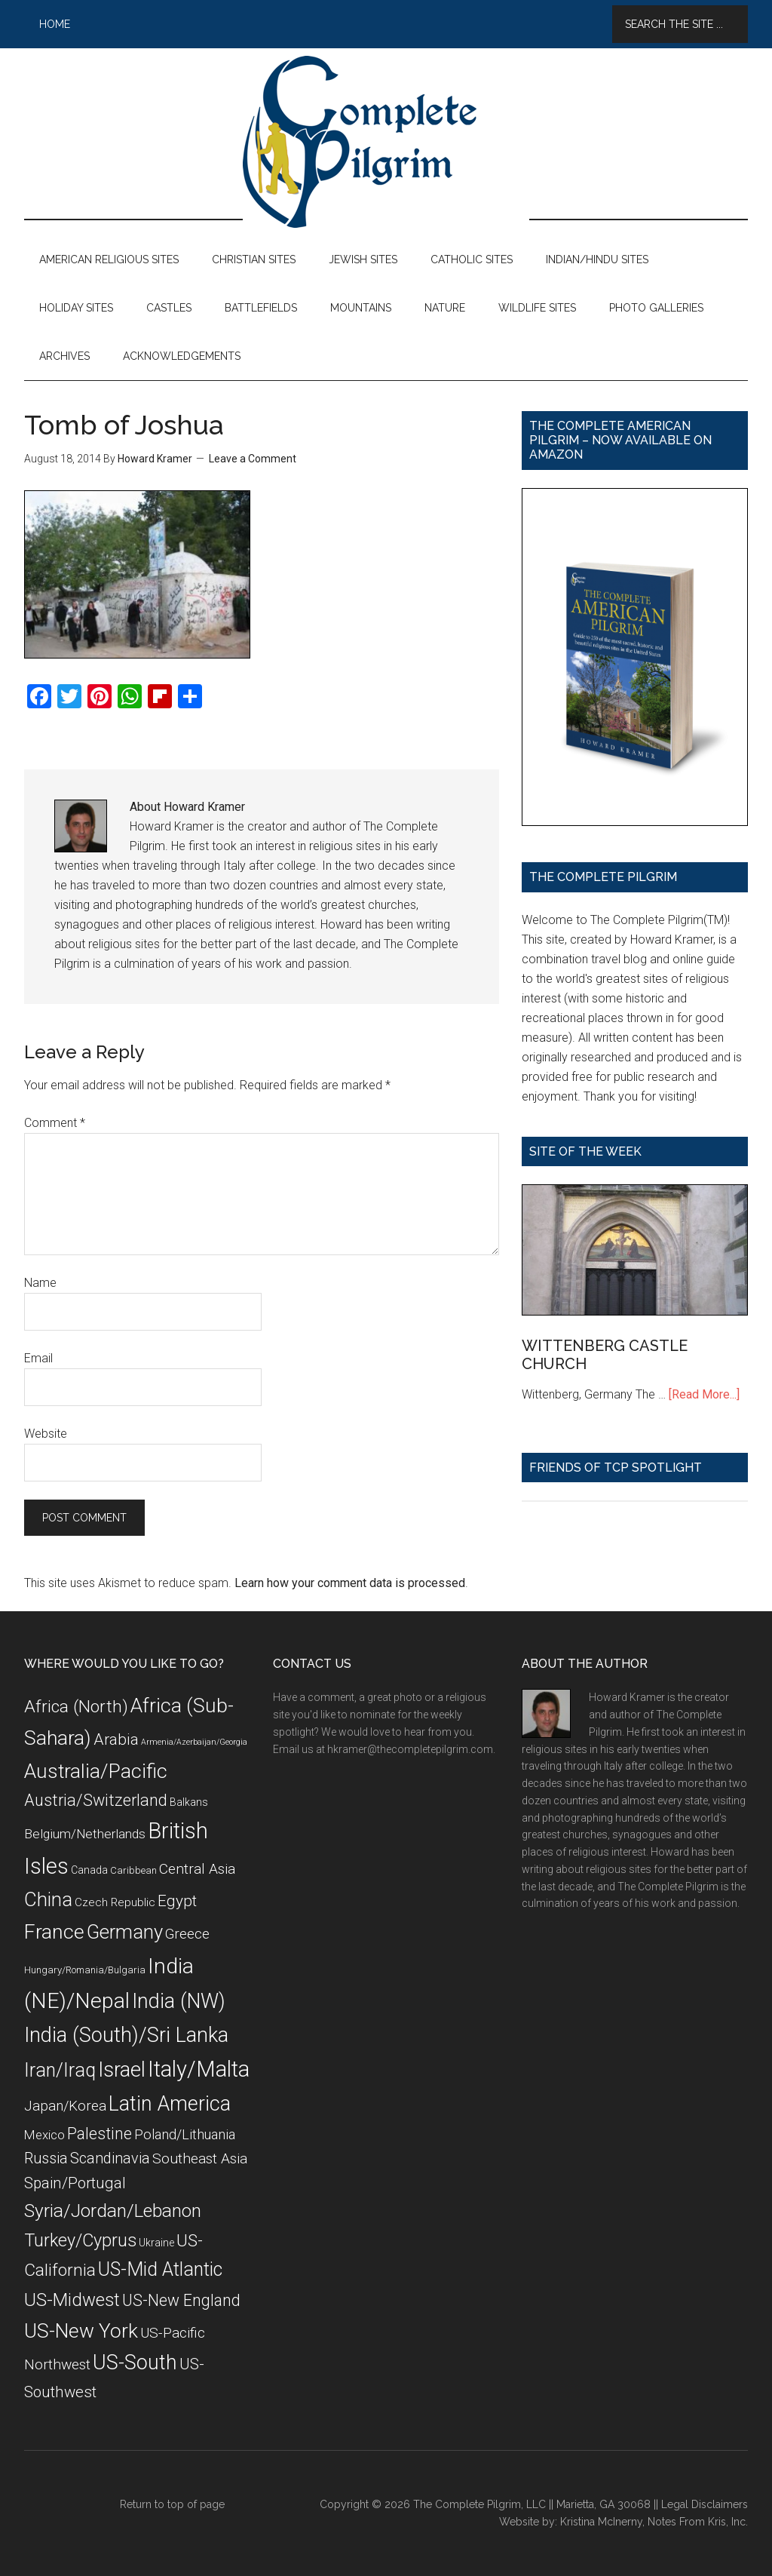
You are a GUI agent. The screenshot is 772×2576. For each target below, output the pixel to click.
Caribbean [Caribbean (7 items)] (133, 1870)
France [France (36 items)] (54, 1932)
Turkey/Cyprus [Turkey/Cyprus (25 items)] (80, 2240)
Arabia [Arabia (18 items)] (116, 1739)
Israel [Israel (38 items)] (122, 2070)
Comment (54, 1123)
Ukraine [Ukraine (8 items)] (156, 2243)
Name (40, 1283)
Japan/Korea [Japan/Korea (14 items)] (65, 2106)
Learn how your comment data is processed (349, 1583)
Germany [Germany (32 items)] (125, 1931)
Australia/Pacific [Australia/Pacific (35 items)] (95, 1770)
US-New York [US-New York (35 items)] (81, 2330)
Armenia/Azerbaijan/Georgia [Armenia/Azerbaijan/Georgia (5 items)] (194, 1742)
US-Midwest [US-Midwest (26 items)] (72, 2299)
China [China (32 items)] (48, 1899)
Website (45, 1433)
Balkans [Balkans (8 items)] (189, 1802)
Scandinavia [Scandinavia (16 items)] (110, 2158)
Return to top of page (172, 2504)
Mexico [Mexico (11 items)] (44, 2134)
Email (38, 1358)
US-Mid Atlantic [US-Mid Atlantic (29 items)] (160, 2269)
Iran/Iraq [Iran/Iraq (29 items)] (60, 2070)
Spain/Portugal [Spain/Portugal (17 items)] (75, 2183)
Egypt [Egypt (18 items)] (177, 1901)
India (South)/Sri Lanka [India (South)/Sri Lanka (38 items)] (126, 2035)
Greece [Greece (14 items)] (187, 1934)
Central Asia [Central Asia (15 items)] (197, 1869)
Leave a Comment (252, 459)
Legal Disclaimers (704, 2504)
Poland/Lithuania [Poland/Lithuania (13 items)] (184, 2134)
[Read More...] (704, 1394)
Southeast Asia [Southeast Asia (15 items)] (199, 2158)
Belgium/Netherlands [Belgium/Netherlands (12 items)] (85, 1833)
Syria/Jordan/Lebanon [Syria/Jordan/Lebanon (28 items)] (112, 2210)
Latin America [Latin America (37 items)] (170, 2104)
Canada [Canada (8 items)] (89, 1870)
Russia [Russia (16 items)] (46, 2158)
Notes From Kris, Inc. (698, 2522)
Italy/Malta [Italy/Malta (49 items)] (199, 2069)
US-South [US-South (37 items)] (135, 2362)
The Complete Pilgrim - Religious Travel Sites (386, 142)
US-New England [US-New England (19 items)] (181, 2300)
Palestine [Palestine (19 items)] (99, 2133)
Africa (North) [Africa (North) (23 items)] (76, 1706)
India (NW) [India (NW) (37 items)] (178, 2001)
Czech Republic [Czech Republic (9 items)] (115, 1902)
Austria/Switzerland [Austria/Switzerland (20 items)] (95, 1800)
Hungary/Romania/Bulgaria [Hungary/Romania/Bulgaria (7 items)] (85, 1970)
